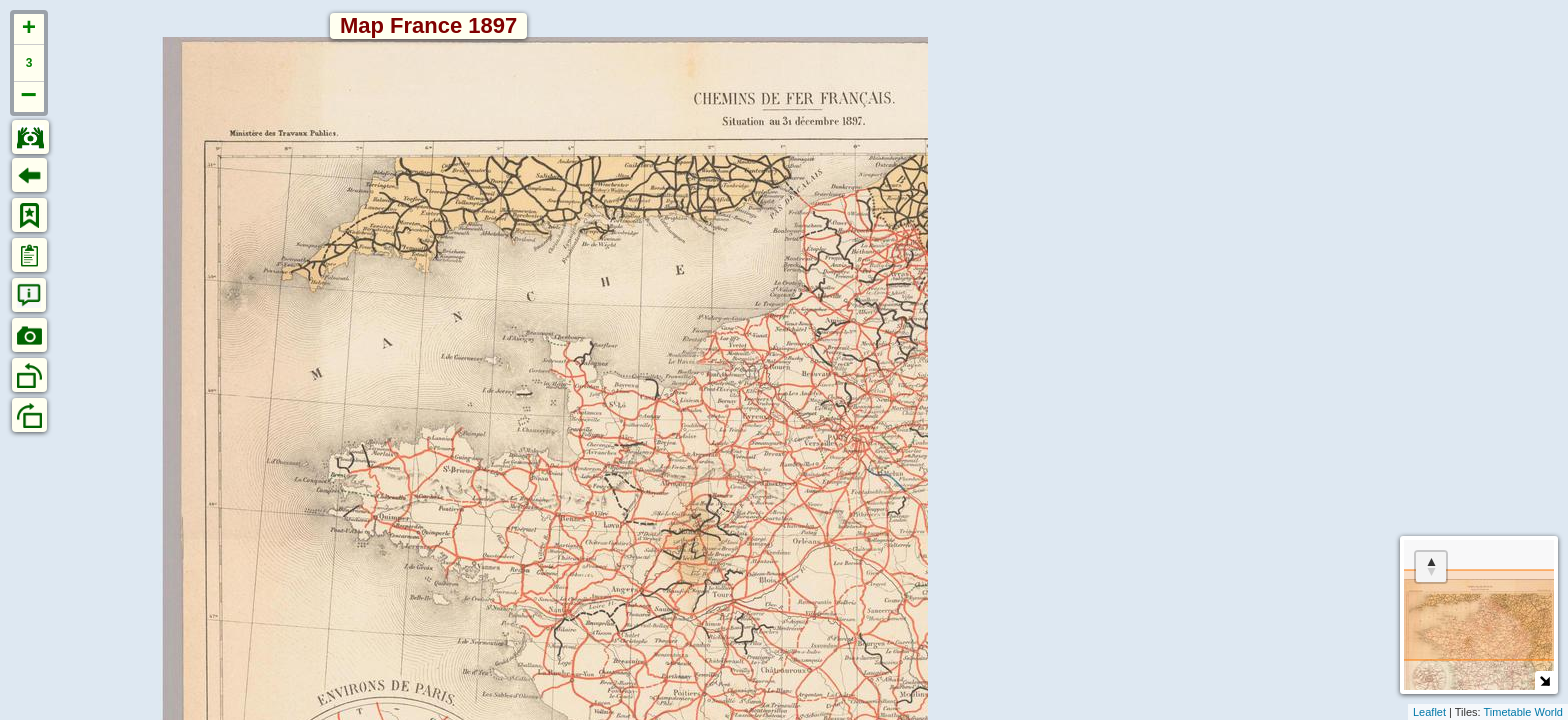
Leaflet (1429, 712)
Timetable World (1523, 712)
